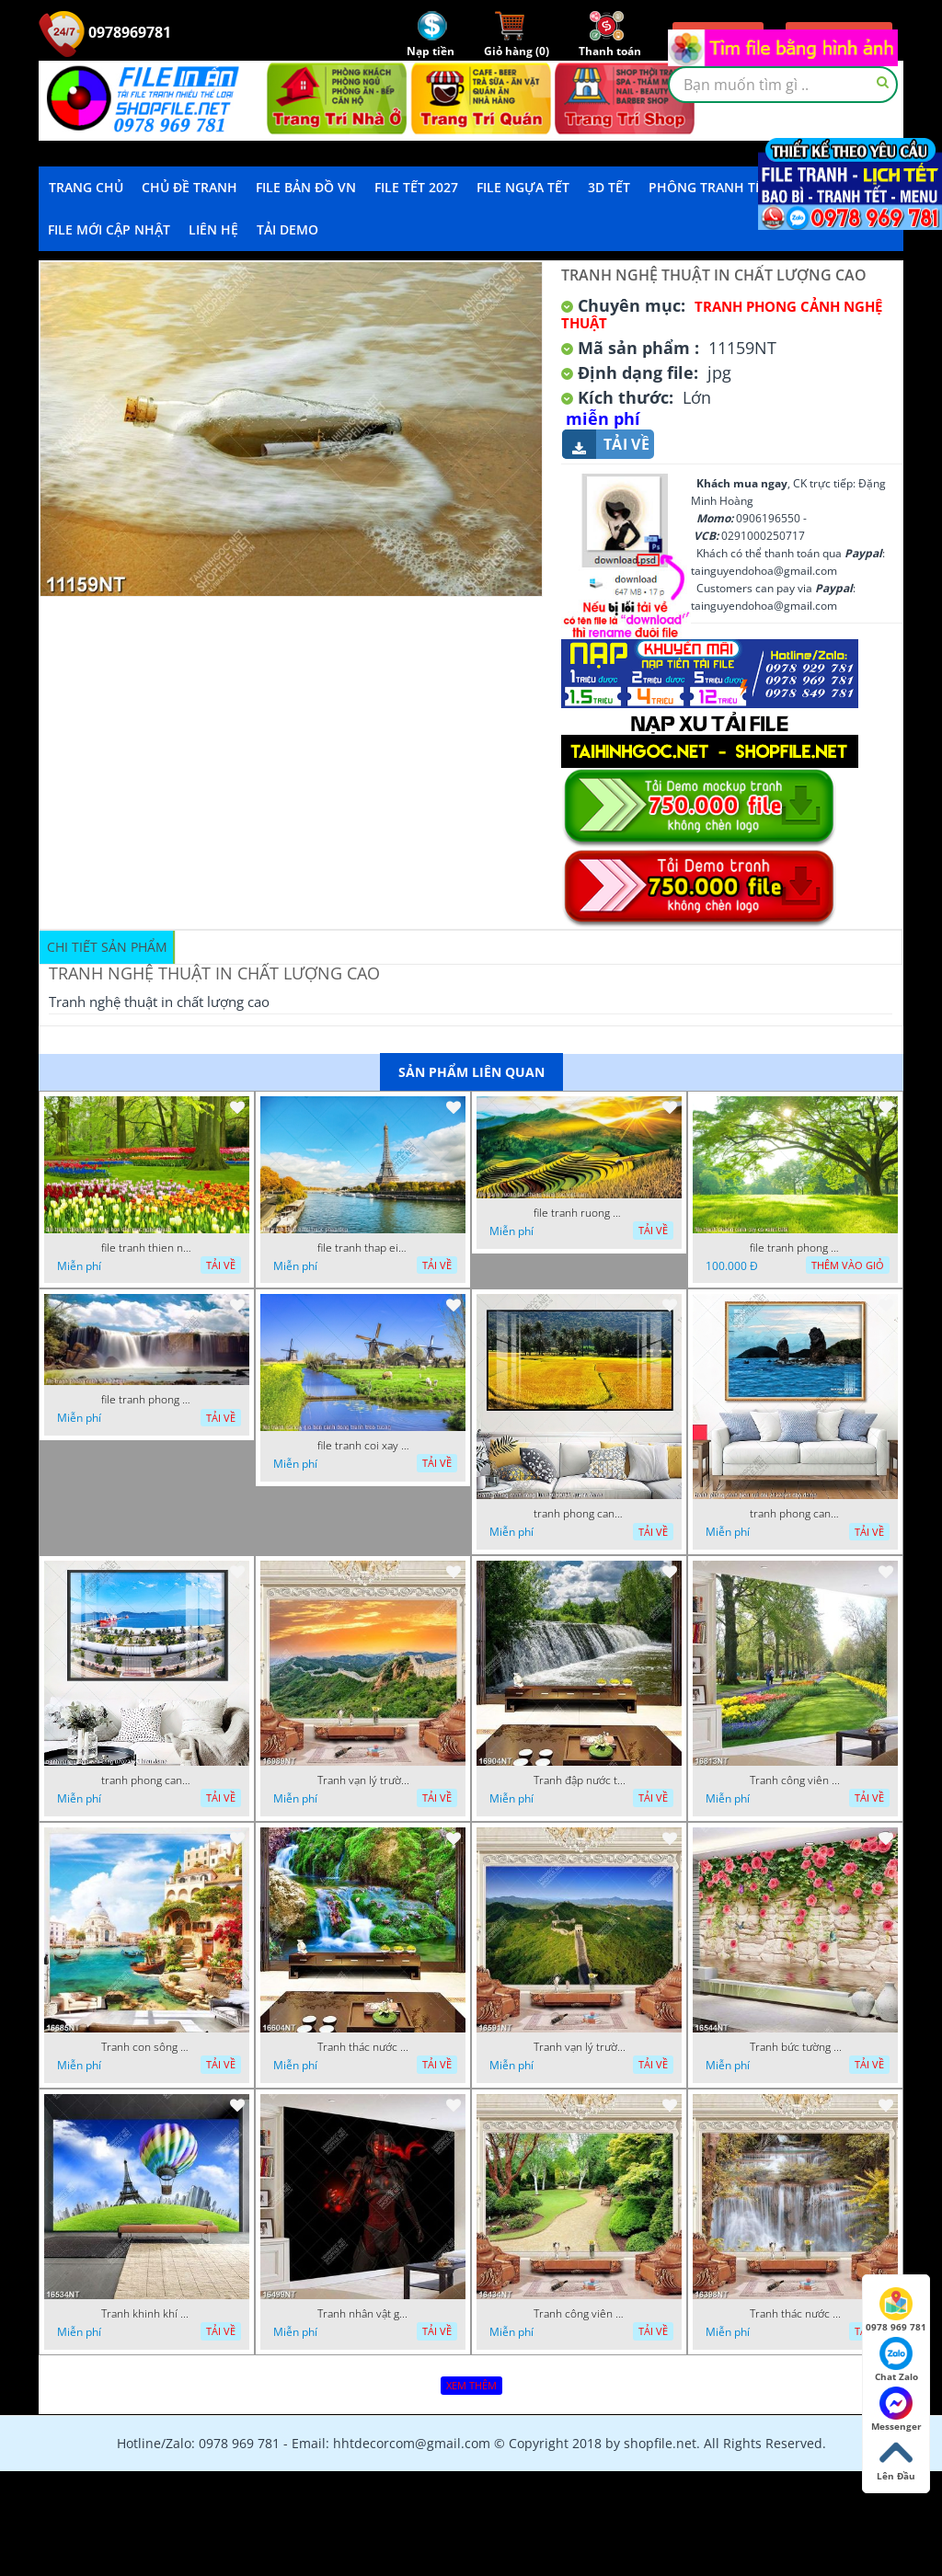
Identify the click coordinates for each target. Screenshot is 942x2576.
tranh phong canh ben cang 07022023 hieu (147, 1780)
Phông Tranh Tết (709, 187)
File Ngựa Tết (523, 187)
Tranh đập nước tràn (580, 1780)
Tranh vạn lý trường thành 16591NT (580, 2047)
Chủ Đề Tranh (189, 187)
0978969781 (105, 32)
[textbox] (783, 84)
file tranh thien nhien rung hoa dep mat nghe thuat (147, 1248)
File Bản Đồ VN (306, 187)
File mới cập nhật (109, 229)
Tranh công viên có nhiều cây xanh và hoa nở (796, 1780)
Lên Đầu (896, 2459)
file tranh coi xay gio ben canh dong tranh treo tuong (363, 1445)
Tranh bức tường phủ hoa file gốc (796, 2047)
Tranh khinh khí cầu (147, 2313)
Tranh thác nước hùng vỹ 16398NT (796, 2313)
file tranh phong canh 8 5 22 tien (147, 1399)
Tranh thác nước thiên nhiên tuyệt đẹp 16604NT (363, 2047)
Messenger (896, 2410)
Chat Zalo (896, 2360)
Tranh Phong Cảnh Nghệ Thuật (721, 314)
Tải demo (287, 229)
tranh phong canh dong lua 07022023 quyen (580, 1513)
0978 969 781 (896, 2310)
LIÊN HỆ (213, 229)
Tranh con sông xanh (147, 2047)
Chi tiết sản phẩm (107, 947)
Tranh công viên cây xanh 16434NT (580, 2313)
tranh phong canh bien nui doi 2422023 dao (796, 1513)
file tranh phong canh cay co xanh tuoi (796, 1248)
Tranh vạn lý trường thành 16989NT (363, 1780)
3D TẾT (609, 187)
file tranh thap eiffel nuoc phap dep (363, 1248)
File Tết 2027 (416, 187)
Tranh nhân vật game (363, 2313)
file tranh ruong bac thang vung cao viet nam (580, 1213)
